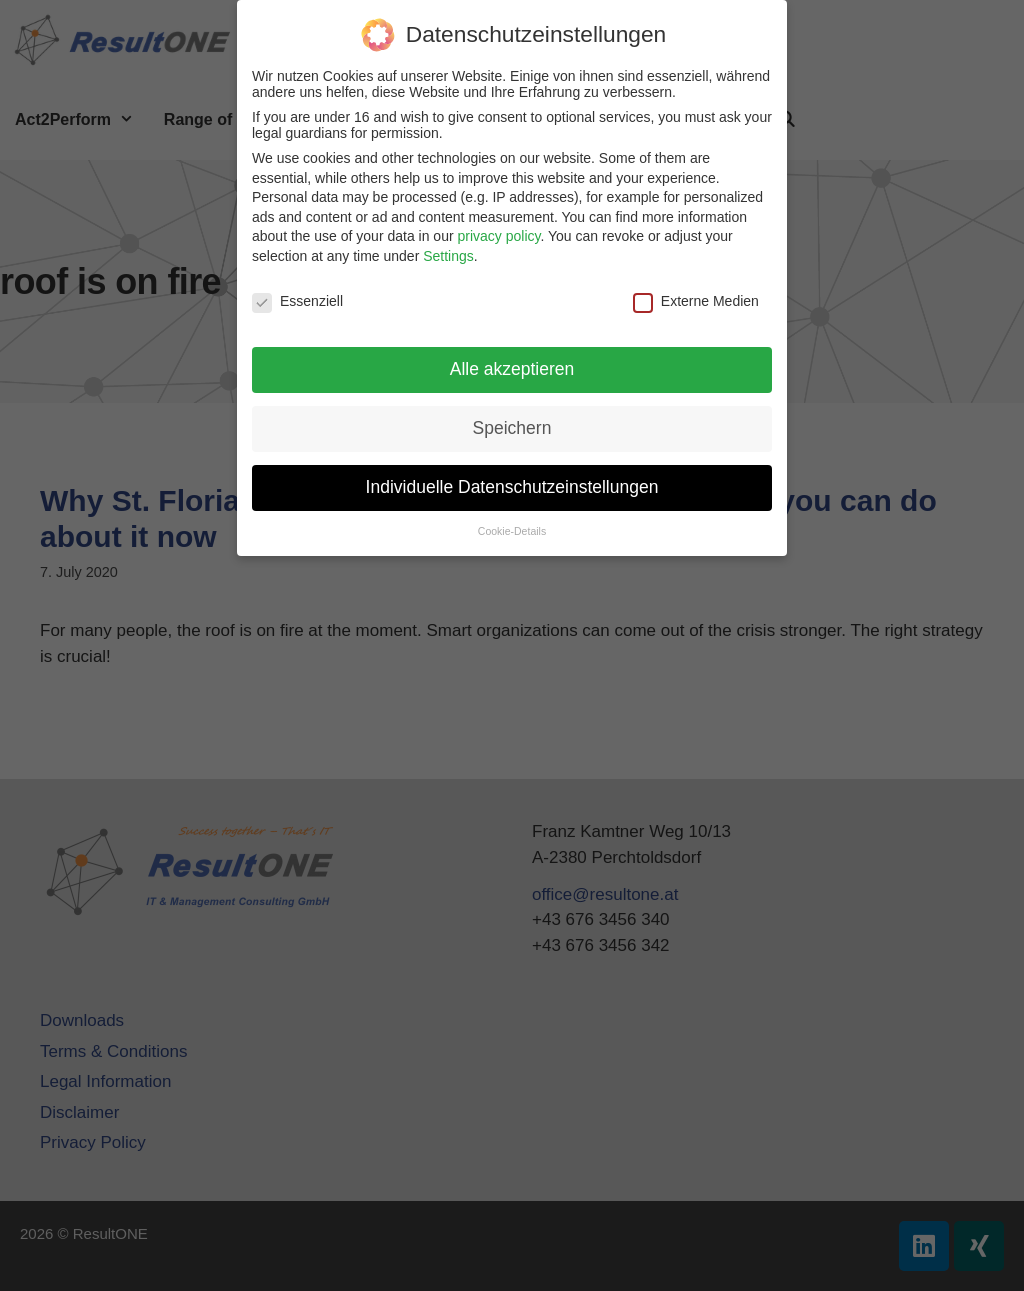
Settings (448, 247)
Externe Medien (696, 292)
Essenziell (297, 292)
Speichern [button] (512, 419)
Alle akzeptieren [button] (512, 360)
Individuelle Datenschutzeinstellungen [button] (512, 478)
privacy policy (498, 227)
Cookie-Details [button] (512, 522)
